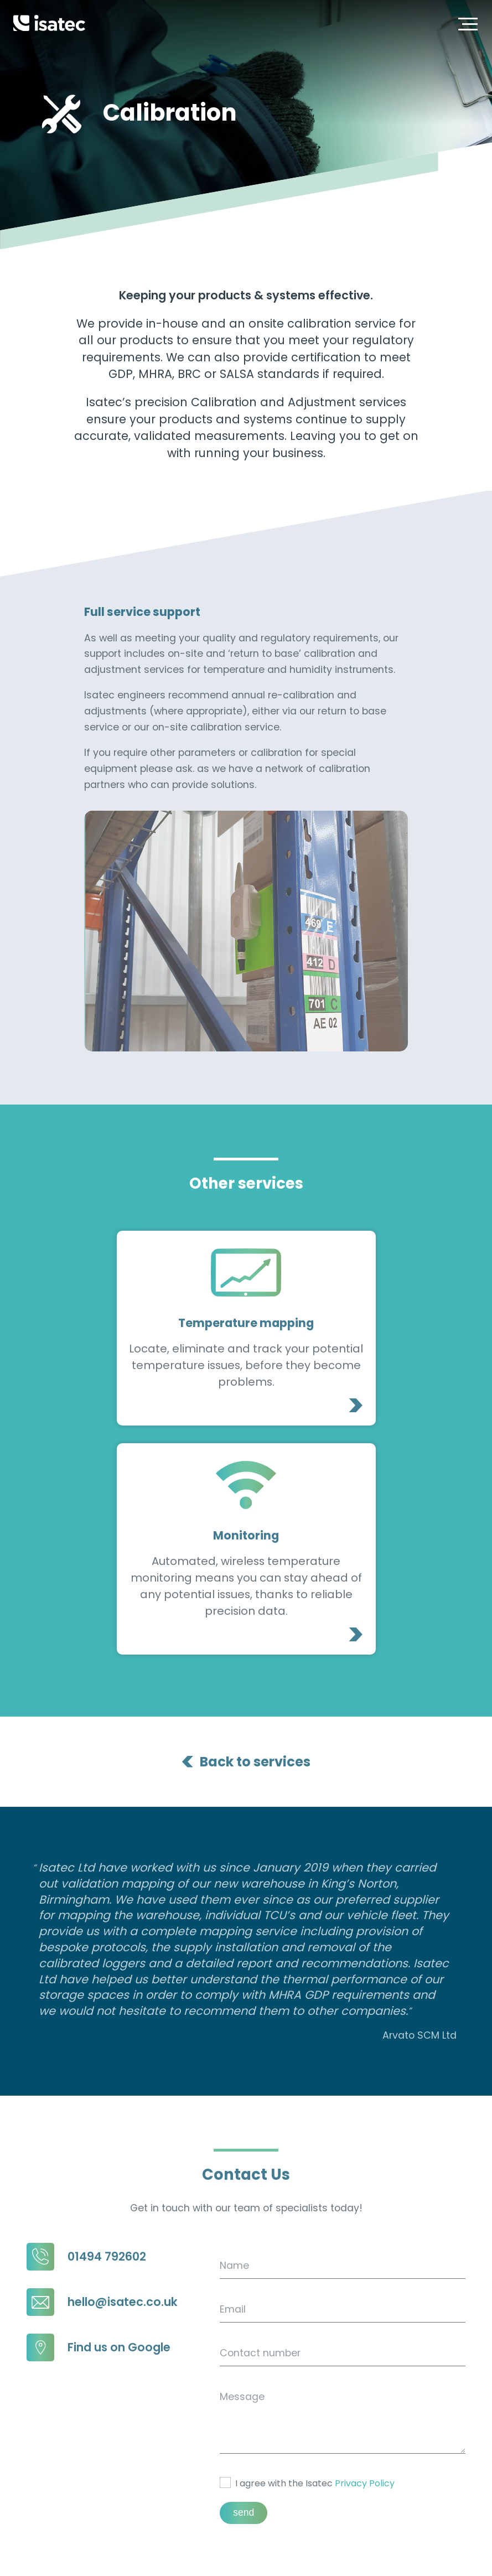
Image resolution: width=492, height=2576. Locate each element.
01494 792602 (86, 2144)
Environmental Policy (438, 2544)
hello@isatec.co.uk (102, 2189)
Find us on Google (98, 2234)
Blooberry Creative (442, 2561)
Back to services (255, 1649)
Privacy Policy (365, 2370)
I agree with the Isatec (307, 2370)
